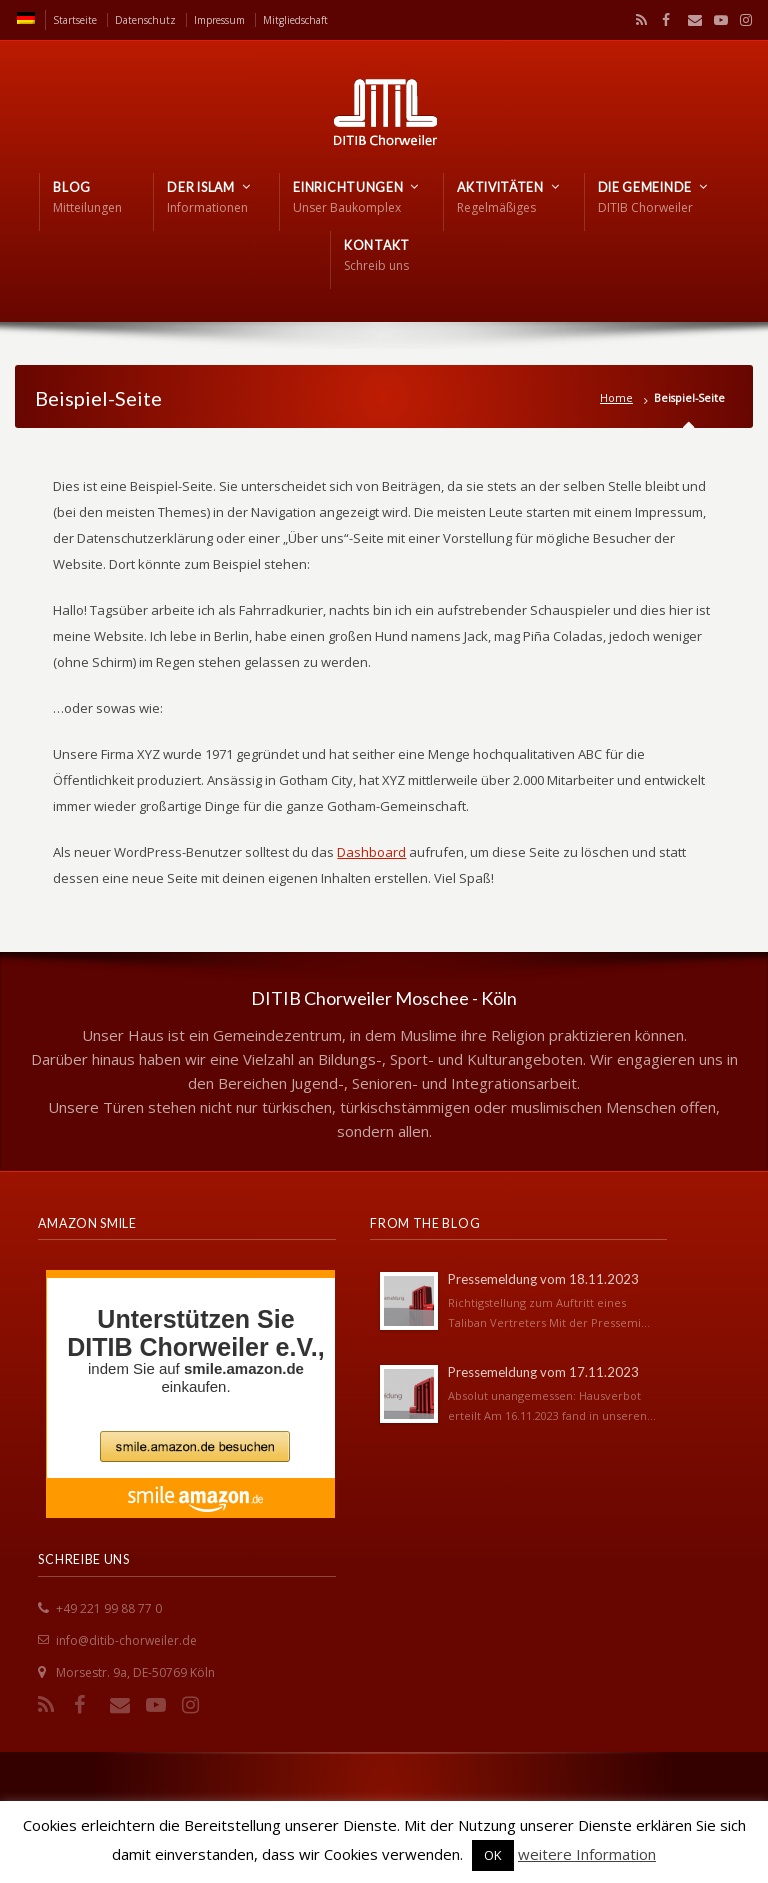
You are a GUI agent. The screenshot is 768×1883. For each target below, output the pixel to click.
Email (690, 20)
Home (616, 397)
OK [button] (493, 1855)
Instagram (741, 20)
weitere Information (587, 1854)
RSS (638, 20)
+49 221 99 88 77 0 (109, 1608)
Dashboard (371, 852)
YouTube (716, 20)
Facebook (664, 20)
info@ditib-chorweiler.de (126, 1640)
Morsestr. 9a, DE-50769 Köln (135, 1672)
